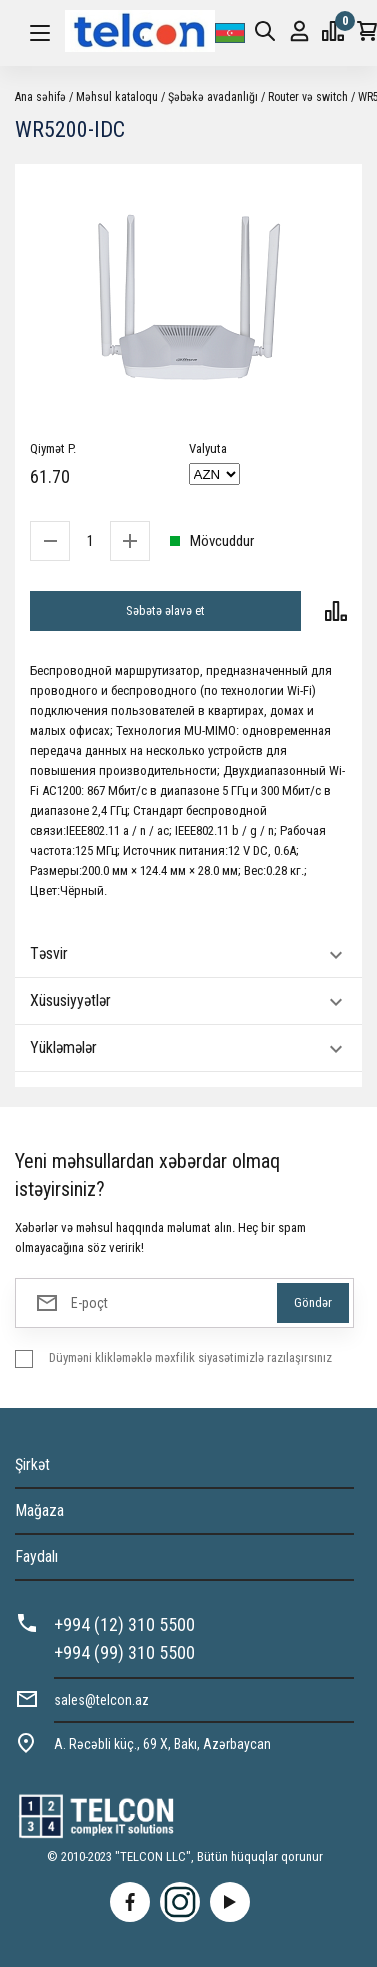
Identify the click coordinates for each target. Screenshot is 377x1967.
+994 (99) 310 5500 (124, 1652)
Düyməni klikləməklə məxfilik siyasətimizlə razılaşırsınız (190, 1357)
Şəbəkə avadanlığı (213, 97)
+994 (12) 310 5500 (124, 1624)
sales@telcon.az (101, 1700)
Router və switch (308, 97)
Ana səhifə (40, 97)
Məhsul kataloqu (117, 97)
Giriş (299, 31)
